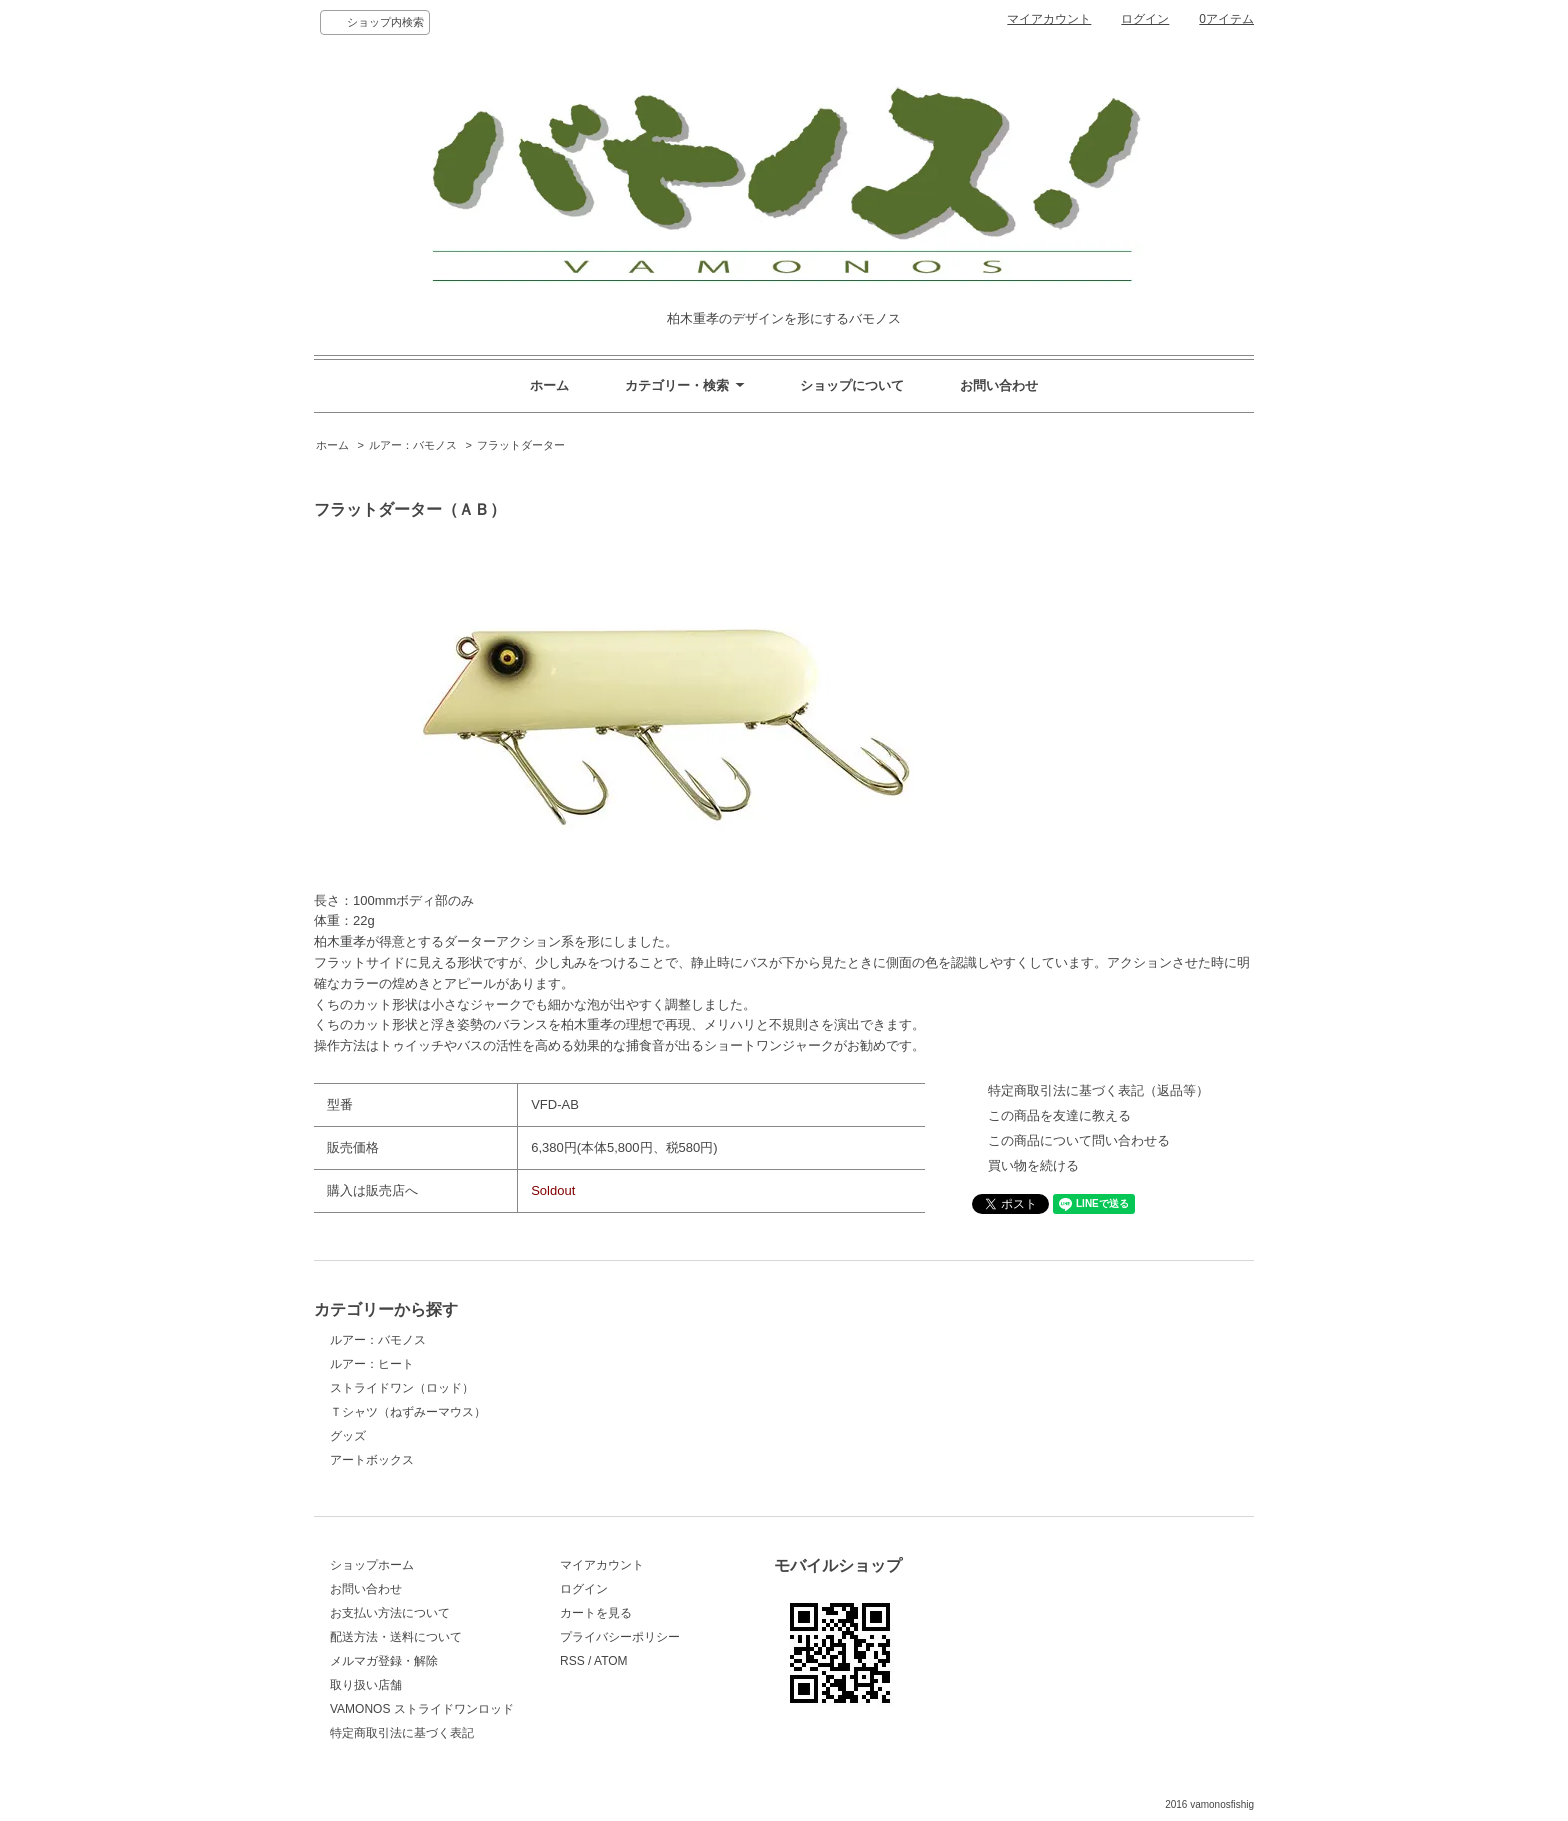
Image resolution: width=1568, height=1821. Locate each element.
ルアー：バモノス (413, 445)
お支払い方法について (390, 1613)
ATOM (611, 1661)
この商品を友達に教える (1059, 1115)
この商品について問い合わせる (1079, 1140)
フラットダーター (521, 445)
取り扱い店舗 (366, 1685)
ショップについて (852, 385)
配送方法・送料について (396, 1637)
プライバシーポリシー (620, 1637)
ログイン (1145, 19)
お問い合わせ (999, 385)
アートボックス (372, 1460)
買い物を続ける (1033, 1165)
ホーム (549, 385)
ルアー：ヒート (372, 1364)
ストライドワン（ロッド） (402, 1388)
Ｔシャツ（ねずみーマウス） (408, 1412)
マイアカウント (1049, 19)
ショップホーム (372, 1565)
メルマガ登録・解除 (384, 1661)
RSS (572, 1661)
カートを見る (596, 1613)
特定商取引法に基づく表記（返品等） (1098, 1090)
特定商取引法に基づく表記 (402, 1733)
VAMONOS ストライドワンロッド (422, 1709)
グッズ (348, 1436)
